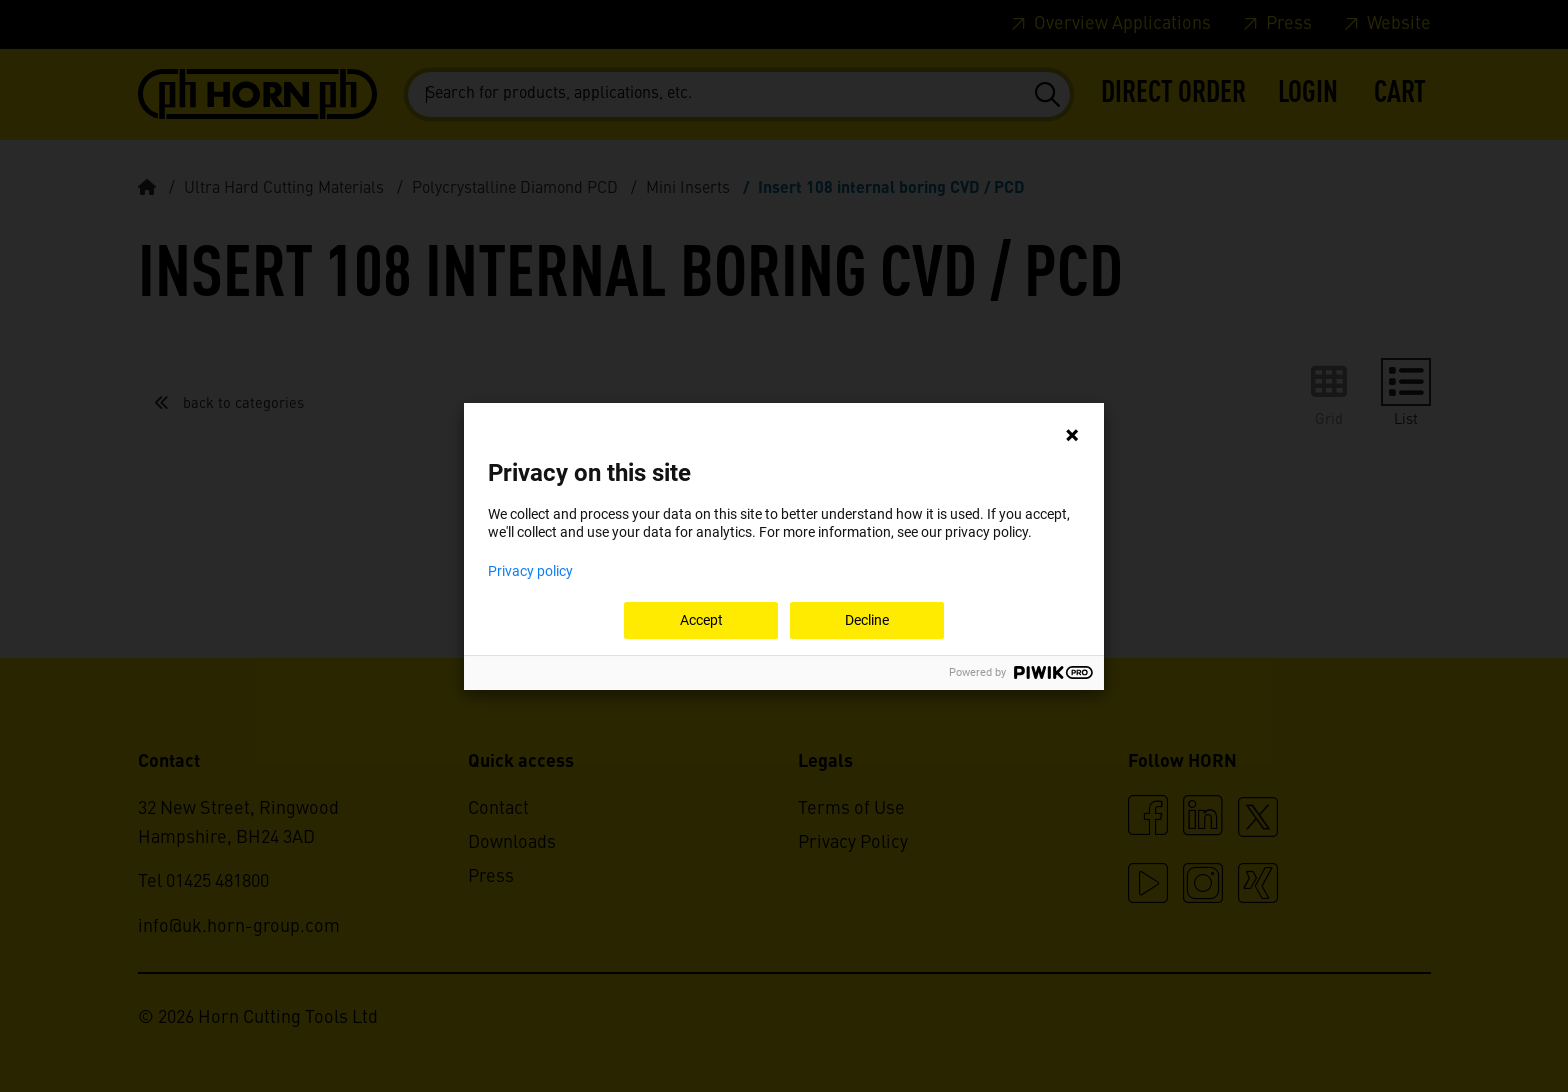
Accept (701, 620)
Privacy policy (530, 571)
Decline (867, 620)
